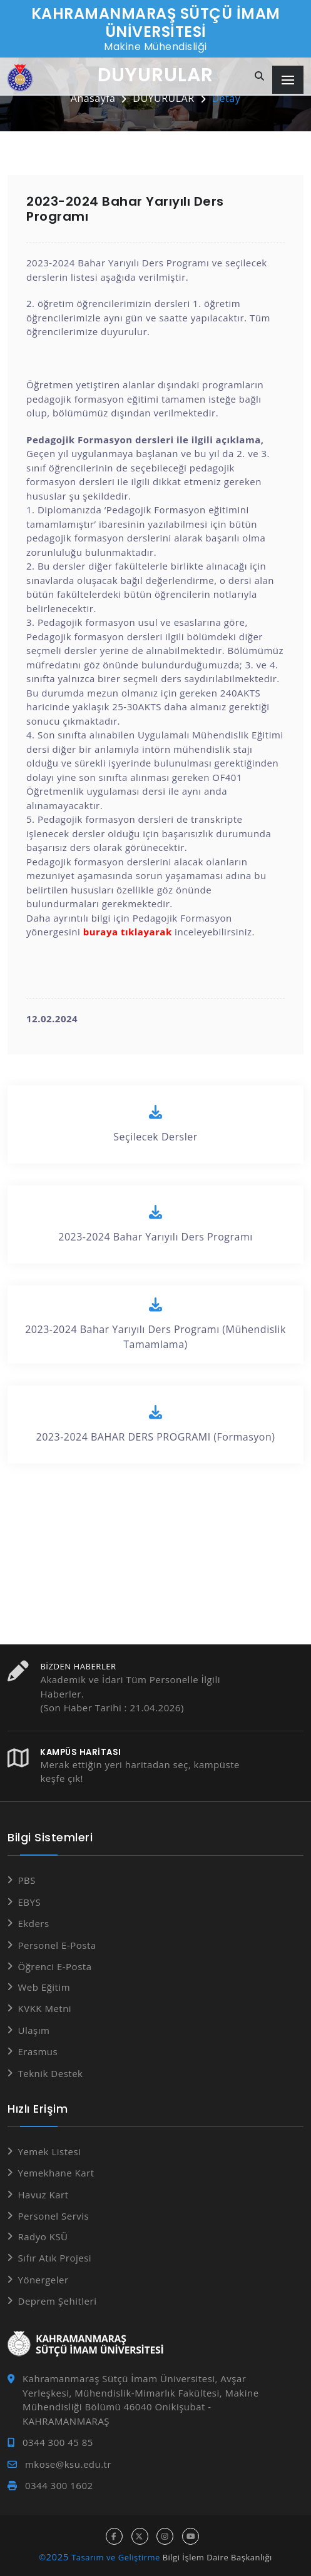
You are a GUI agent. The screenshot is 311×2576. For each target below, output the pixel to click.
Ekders (33, 1923)
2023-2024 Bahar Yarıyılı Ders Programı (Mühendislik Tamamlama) (155, 1324)
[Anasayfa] (20, 77)
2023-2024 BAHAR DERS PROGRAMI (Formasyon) (155, 1424)
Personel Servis (53, 2216)
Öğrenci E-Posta (55, 1966)
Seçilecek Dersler (155, 1124)
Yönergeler (43, 2279)
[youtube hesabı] (190, 2536)
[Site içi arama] (260, 76)
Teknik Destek (50, 2073)
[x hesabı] (140, 2536)
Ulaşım (34, 2030)
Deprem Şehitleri (57, 2301)
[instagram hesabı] (165, 2536)
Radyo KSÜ (43, 2236)
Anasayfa (93, 98)
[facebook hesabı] (114, 2536)
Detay (226, 98)
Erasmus (38, 2051)
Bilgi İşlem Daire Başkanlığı (217, 2557)
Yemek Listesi (49, 2151)
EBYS (29, 1902)
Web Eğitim (44, 1987)
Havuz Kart (43, 2194)
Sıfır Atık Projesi (55, 2257)
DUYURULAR (163, 98)
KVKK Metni (45, 2008)
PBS (27, 1880)
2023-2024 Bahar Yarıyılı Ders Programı (155, 1224)
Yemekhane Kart (56, 2172)
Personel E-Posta (57, 1945)
